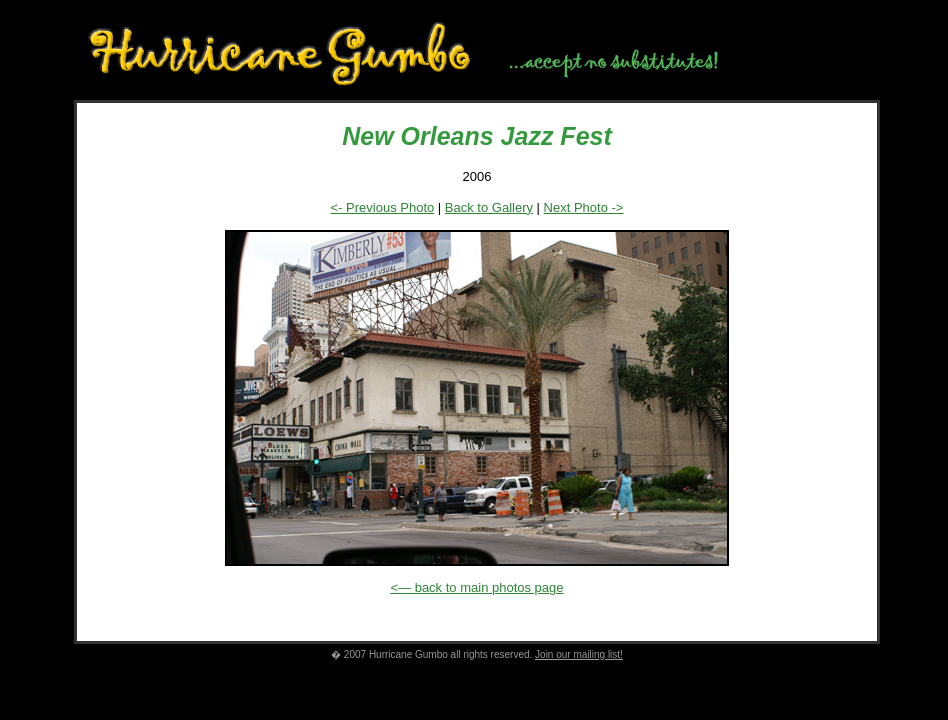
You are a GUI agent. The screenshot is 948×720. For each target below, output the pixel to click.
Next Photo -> (584, 207)
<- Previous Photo (383, 207)
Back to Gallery (489, 207)
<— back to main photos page (476, 587)
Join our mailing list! (579, 654)
